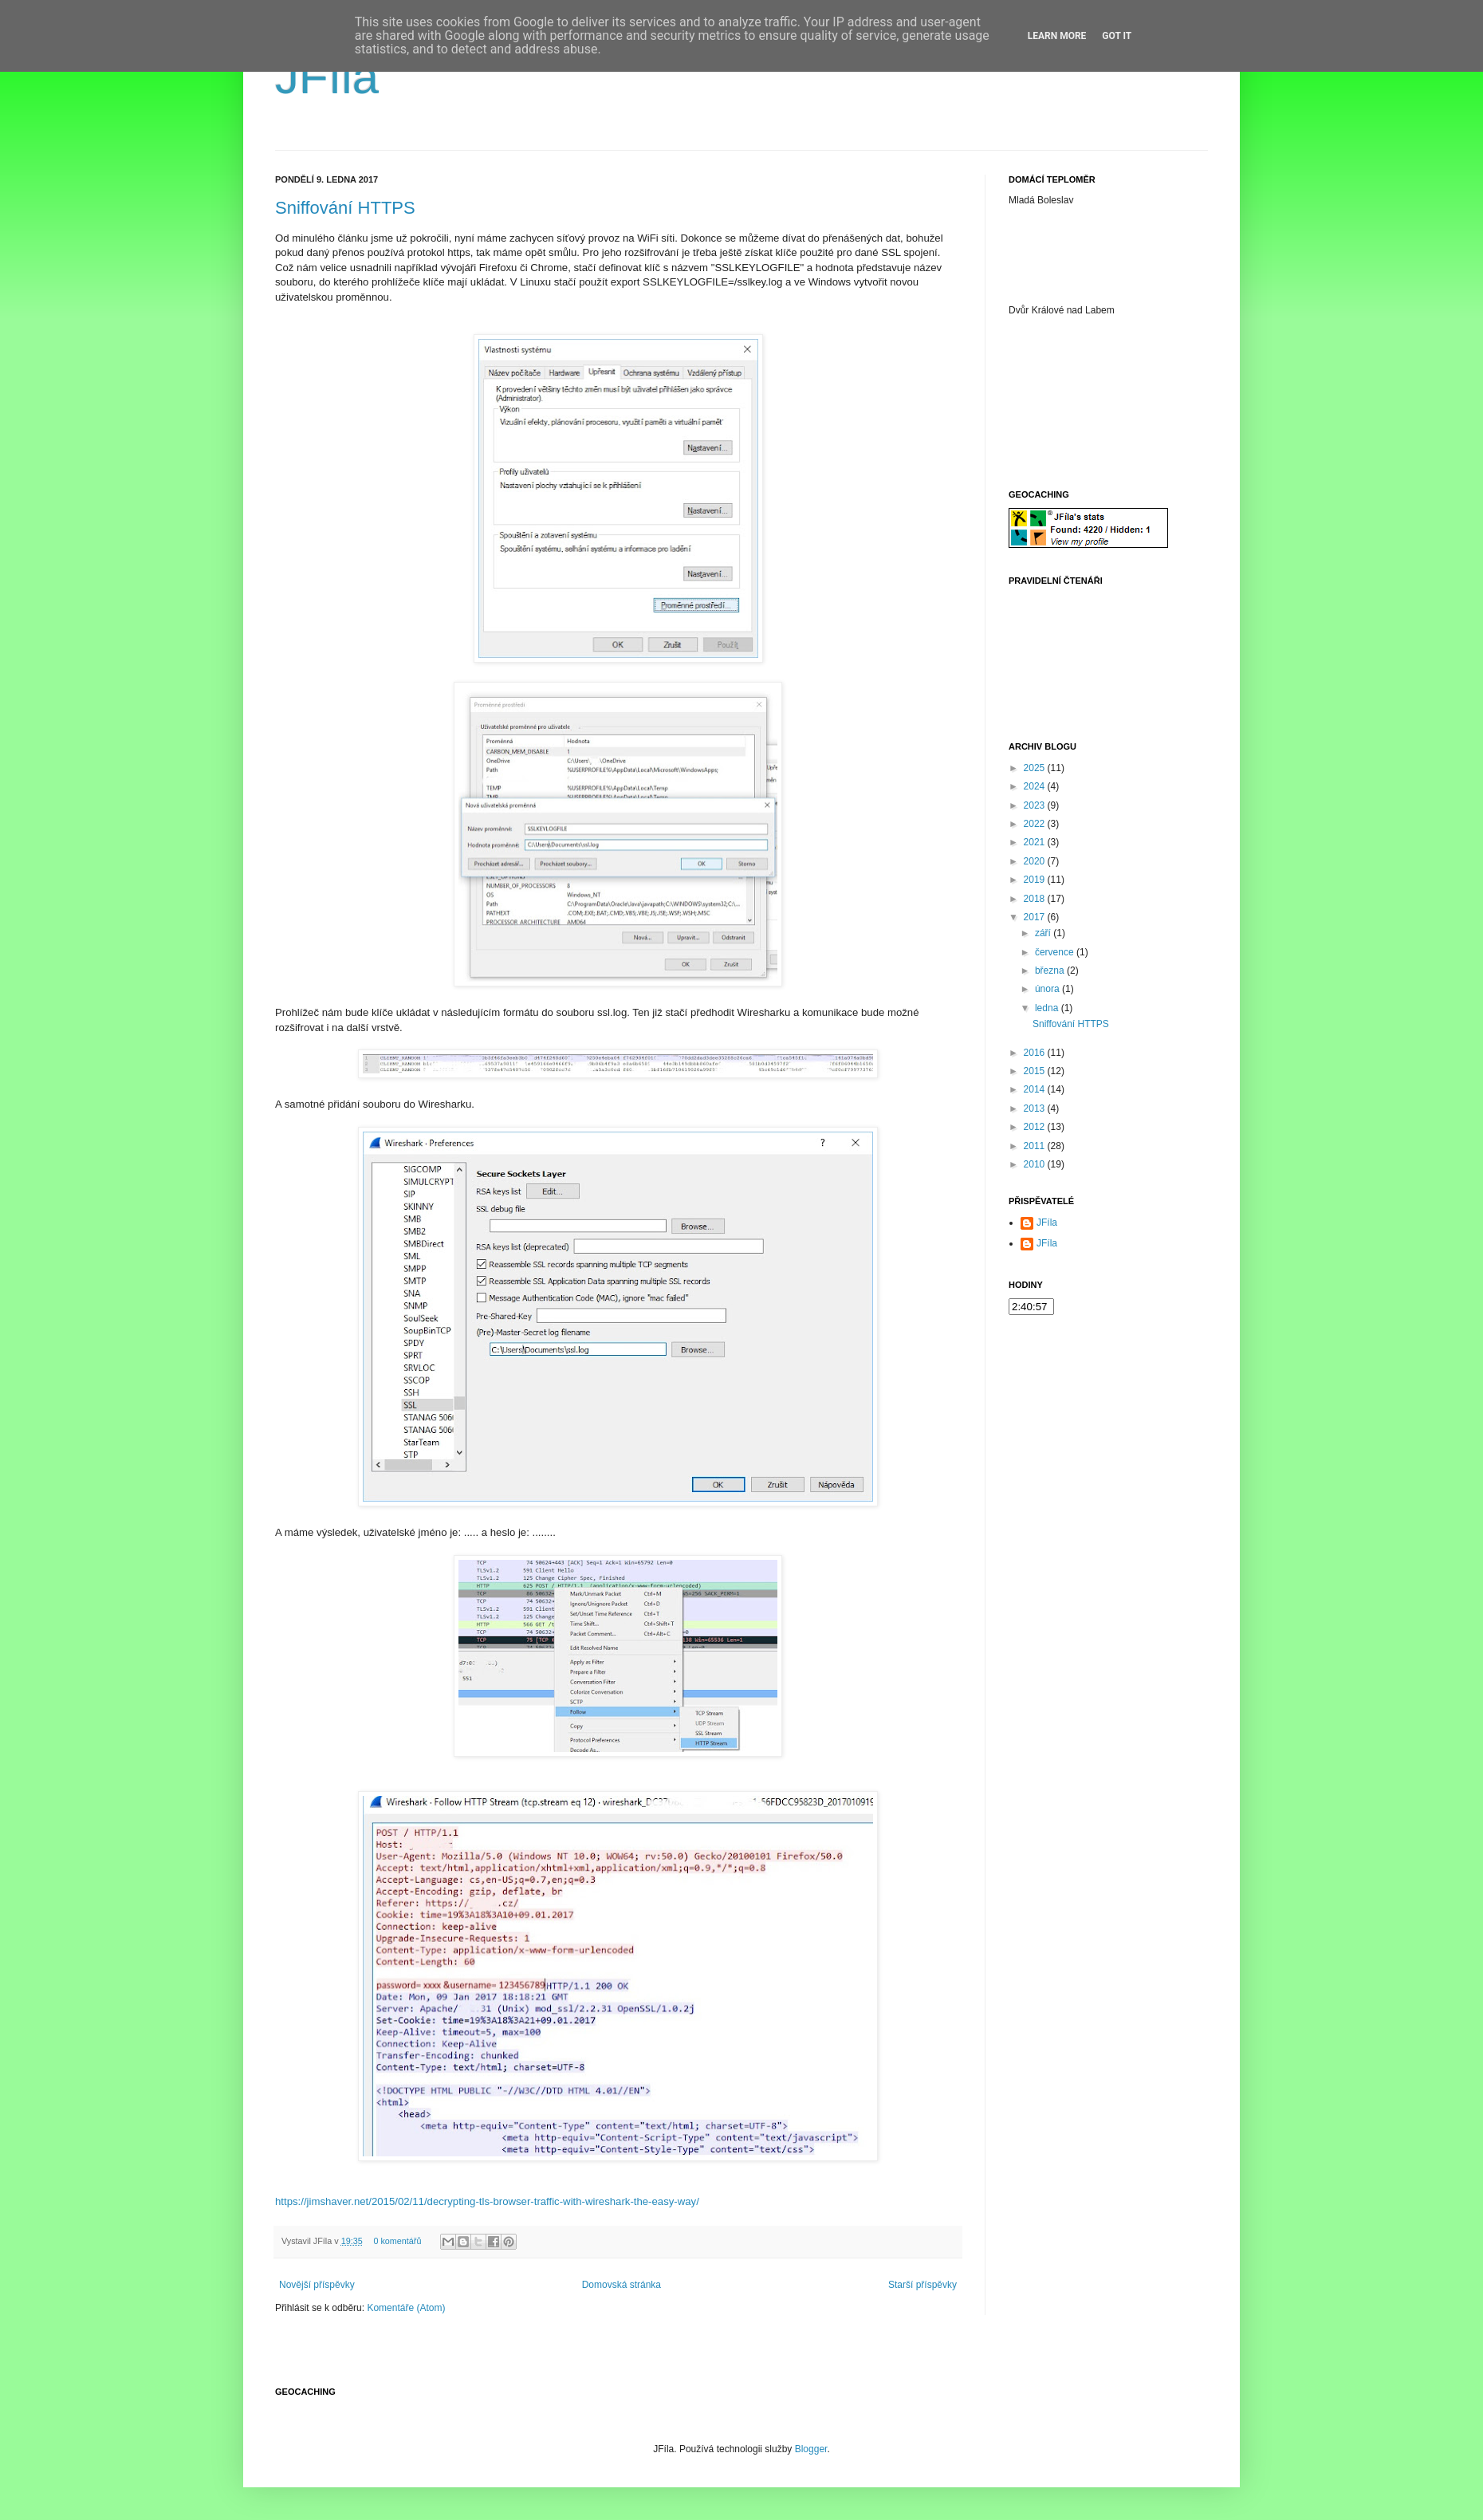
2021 (1036, 842)
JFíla (327, 77)
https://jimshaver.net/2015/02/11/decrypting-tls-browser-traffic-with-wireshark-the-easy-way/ (487, 2201)
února (1048, 988)
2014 (1036, 1089)
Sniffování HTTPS (345, 208)
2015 (1036, 1071)
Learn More (1057, 35)
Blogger (811, 2449)
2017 (1036, 917)
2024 (1036, 786)
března (1051, 970)
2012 (1036, 1126)
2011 (1036, 1146)
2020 (1036, 861)
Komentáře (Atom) (406, 2307)
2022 (1036, 823)
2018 (1036, 898)
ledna (1048, 1008)
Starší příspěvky (922, 2284)
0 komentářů (397, 2241)
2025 (1036, 768)
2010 (1036, 1164)
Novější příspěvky (317, 2284)
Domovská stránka (621, 2284)
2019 (1036, 879)
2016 (1036, 1052)
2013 (1036, 1108)
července (1055, 952)
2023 (1036, 805)
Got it (1116, 35)
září (1044, 933)
